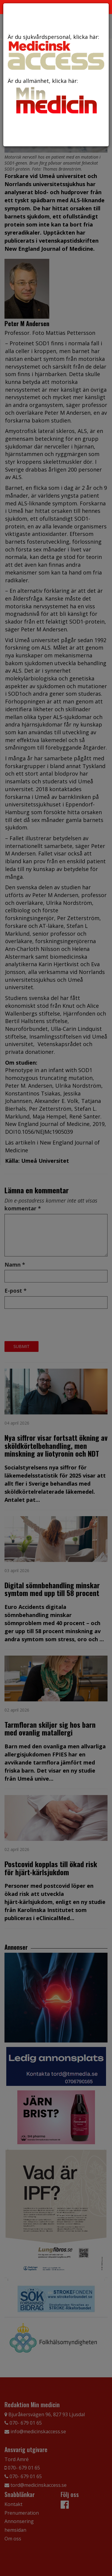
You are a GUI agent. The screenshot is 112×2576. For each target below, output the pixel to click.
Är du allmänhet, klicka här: (56, 96)
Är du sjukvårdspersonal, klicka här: (56, 51)
